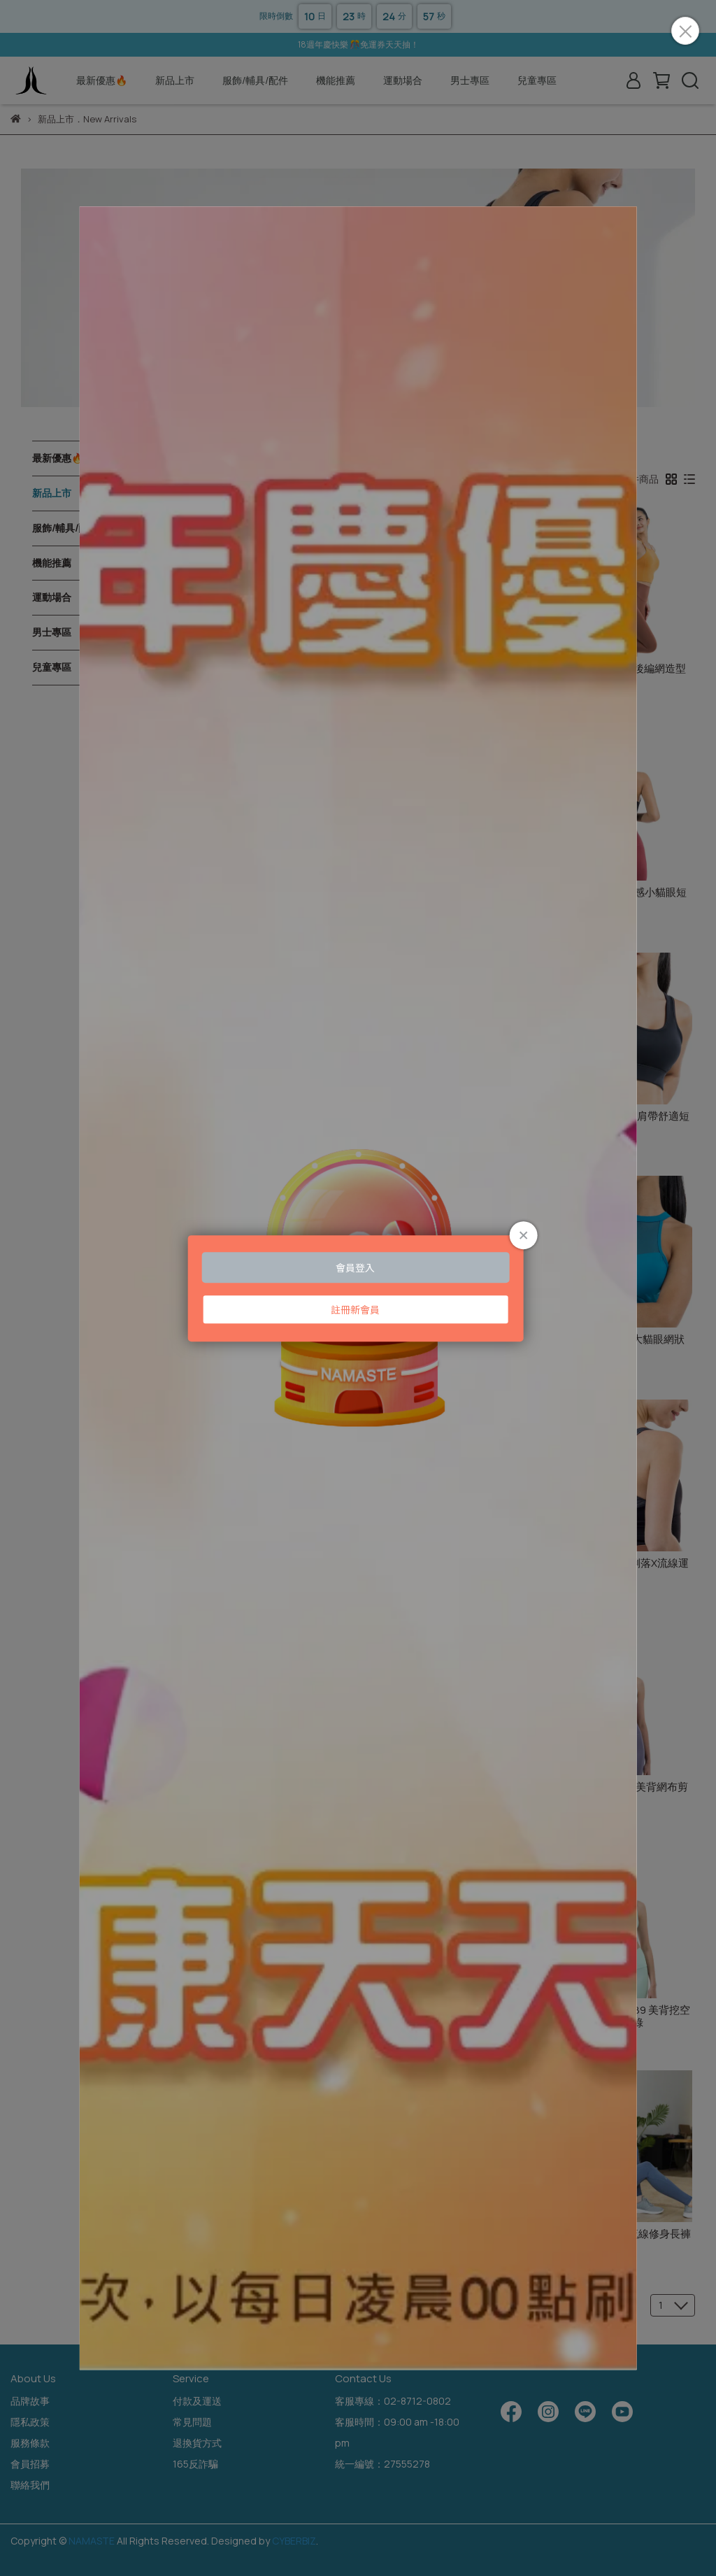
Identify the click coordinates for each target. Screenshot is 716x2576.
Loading (358, 1288)
